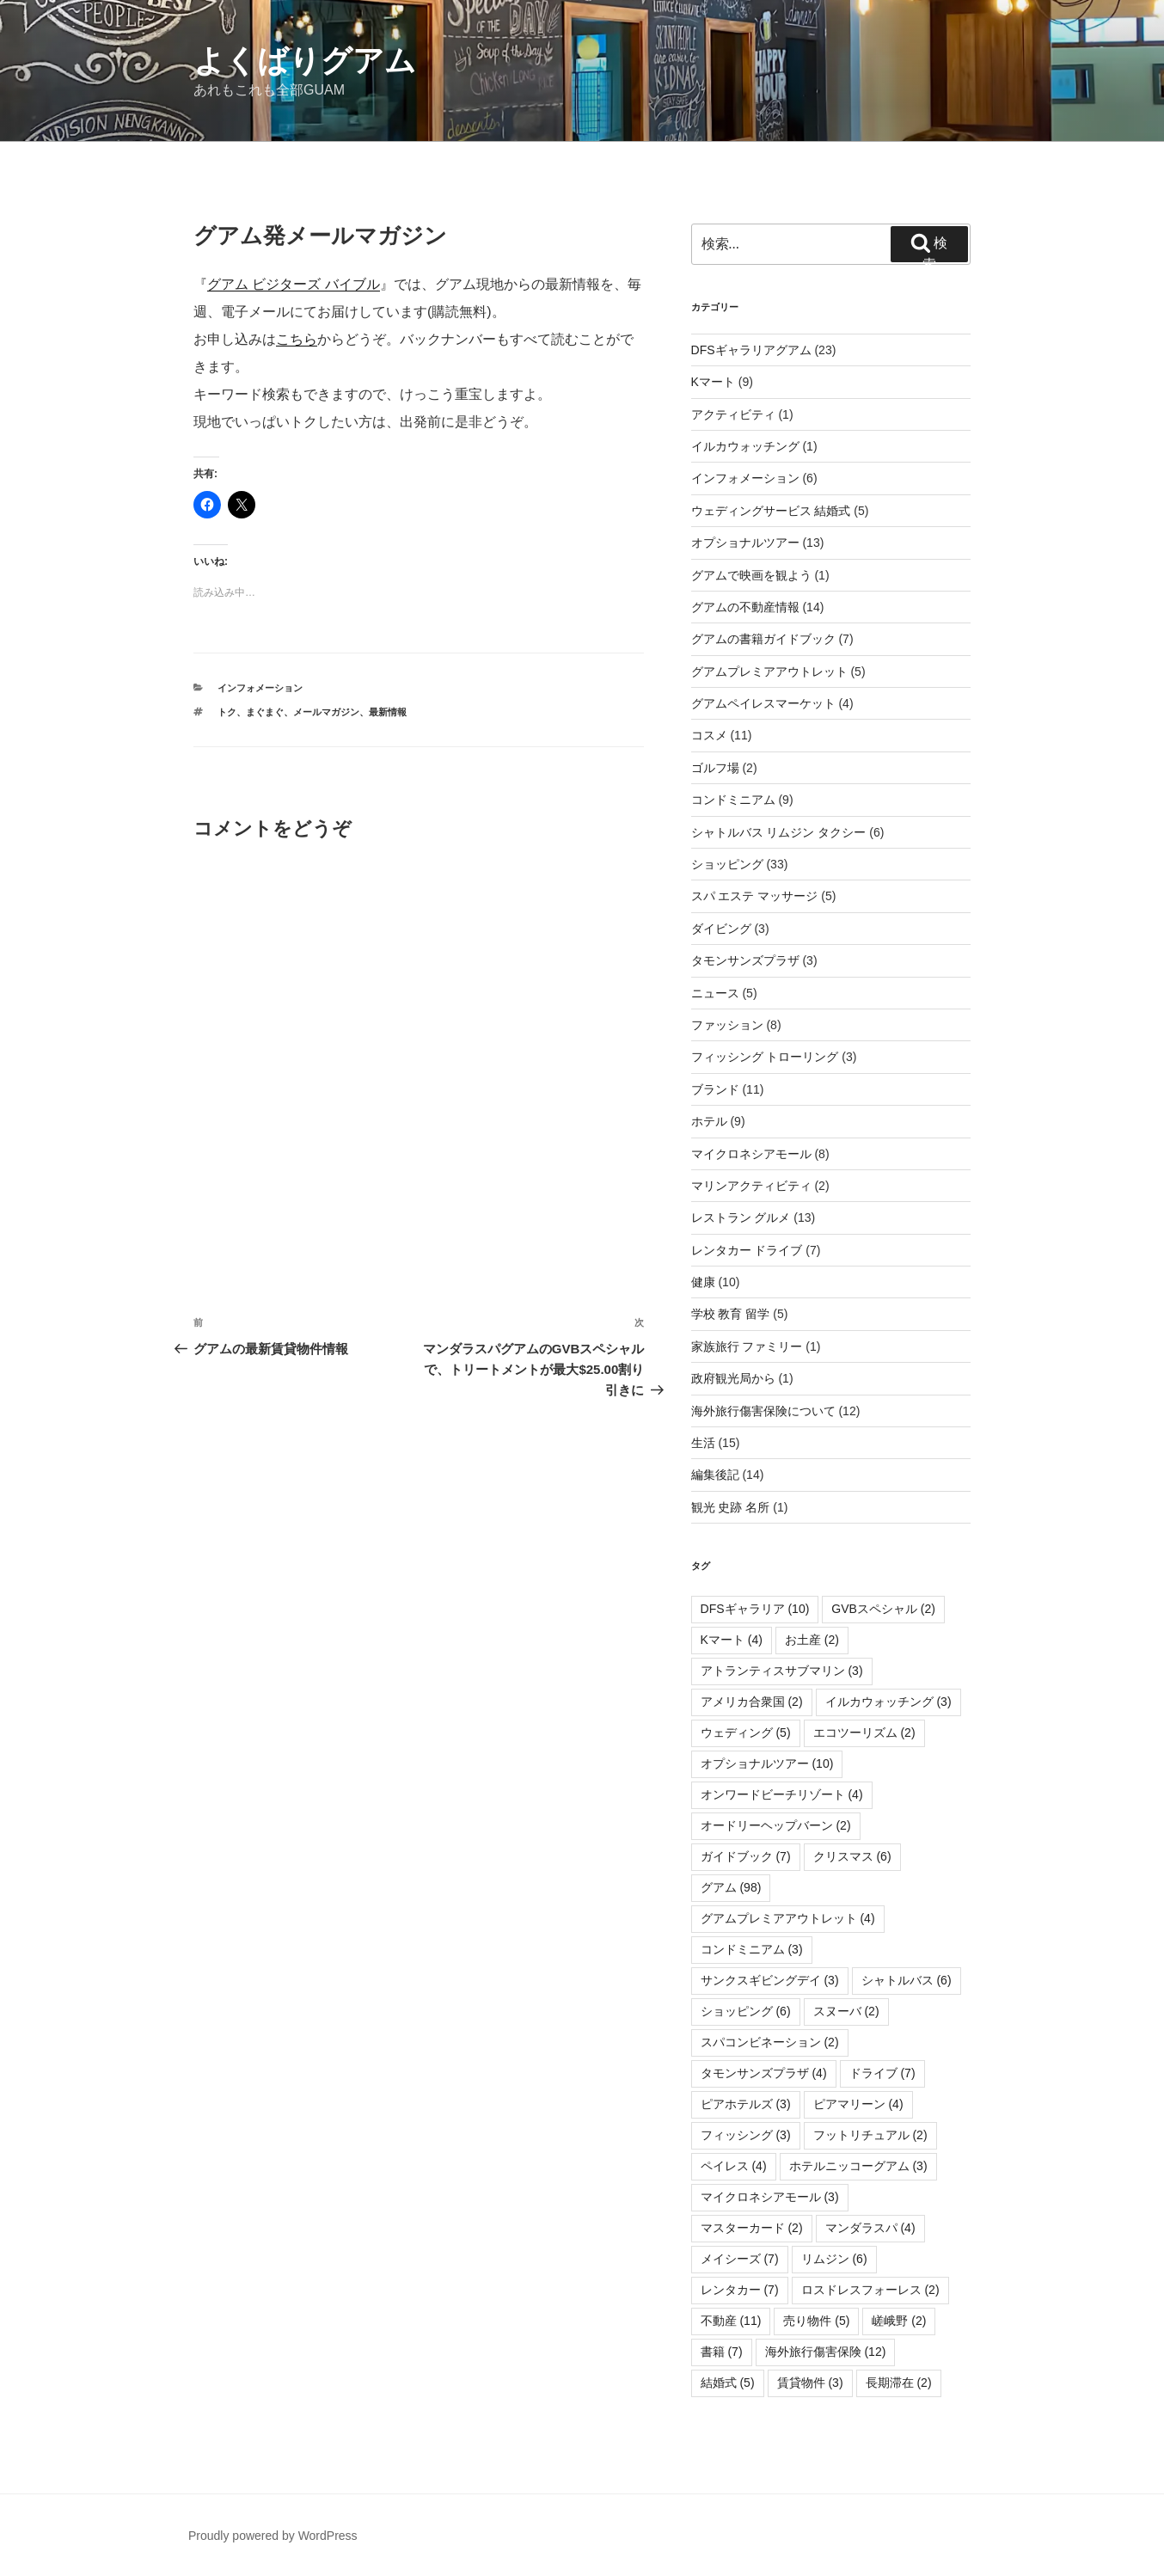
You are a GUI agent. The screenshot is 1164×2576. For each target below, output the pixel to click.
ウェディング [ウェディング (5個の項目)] (746, 1732)
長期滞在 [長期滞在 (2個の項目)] (899, 2382)
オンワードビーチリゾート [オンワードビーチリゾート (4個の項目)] (782, 1794)
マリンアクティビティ (751, 1186)
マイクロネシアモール (751, 1154)
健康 (703, 1282)
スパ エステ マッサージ (754, 896)
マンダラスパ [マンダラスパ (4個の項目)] (870, 2228)
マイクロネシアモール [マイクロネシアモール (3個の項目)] (770, 2197)
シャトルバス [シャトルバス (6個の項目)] (906, 1980)
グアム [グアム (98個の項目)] (731, 1887)
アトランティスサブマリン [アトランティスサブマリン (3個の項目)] (782, 1670)
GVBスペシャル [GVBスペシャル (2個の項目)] (883, 1609)
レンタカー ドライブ (747, 1250)
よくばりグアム (304, 60)
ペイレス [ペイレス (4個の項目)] (734, 2166)
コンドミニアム (733, 800)
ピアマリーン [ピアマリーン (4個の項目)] (858, 2104)
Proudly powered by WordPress (273, 2535)
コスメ (709, 735)
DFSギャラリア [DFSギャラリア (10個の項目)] (755, 1609)
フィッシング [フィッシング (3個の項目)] (746, 2135)
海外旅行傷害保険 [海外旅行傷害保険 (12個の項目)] (825, 2351)
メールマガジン (326, 712)
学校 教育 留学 (730, 1314)
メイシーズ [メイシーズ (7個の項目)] (740, 2259)
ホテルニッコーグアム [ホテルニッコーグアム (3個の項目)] (858, 2166)
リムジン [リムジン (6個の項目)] (834, 2259)
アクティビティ (733, 414)
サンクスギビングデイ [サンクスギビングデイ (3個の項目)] (770, 1980)
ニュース (715, 993)
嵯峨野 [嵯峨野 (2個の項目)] (899, 2321)
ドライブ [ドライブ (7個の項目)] (882, 2073)
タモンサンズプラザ (745, 960)
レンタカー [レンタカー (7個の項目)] (740, 2290)
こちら (296, 339)
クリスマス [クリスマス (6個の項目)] (852, 1856)
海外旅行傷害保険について (763, 1411)
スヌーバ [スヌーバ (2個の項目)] (846, 2011)
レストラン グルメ (741, 1217)
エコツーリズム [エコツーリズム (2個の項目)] (864, 1732)
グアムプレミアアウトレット (769, 671)
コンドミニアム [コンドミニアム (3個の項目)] (752, 1949)
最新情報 (388, 712)
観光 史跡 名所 (730, 1507)
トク (226, 712)
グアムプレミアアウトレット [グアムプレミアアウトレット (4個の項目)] (788, 1918)
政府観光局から (733, 1378)
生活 (703, 1443)
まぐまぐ (265, 712)
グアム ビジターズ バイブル (293, 284)
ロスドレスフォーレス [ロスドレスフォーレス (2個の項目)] (870, 2290)
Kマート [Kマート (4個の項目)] (732, 1640)
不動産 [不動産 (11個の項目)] (731, 2321)
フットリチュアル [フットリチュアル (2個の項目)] (870, 2135)
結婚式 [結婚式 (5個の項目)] (728, 2382)
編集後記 (715, 1474)
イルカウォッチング (745, 446)
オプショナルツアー (745, 542)
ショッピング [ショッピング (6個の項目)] (746, 2011)
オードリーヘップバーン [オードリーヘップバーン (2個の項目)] (776, 1825)
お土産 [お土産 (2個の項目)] (812, 1640)
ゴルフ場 (715, 768)
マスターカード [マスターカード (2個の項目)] (752, 2228)
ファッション (727, 1025)
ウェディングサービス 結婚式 (771, 511)
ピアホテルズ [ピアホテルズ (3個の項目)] (746, 2104)
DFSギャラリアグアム (751, 350)
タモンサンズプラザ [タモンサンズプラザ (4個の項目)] (764, 2073)
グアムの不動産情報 (745, 607)
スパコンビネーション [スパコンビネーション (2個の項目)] (770, 2042)
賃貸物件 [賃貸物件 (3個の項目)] (810, 2382)
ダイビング (721, 928)
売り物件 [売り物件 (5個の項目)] (816, 2321)
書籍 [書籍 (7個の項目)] (722, 2351)
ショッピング (727, 864)
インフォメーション (260, 688)
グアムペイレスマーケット (763, 703)
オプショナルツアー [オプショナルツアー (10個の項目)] (767, 1763)
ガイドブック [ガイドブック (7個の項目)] (746, 1856)
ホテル (709, 1121)
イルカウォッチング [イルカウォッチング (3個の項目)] (888, 1701)
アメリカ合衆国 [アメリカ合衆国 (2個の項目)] (752, 1701)
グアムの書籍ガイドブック (763, 639)
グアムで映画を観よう (751, 575)
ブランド (715, 1089)
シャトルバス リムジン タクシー (779, 832)
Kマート (713, 382)
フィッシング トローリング (765, 1057)
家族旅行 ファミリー (747, 1346)
